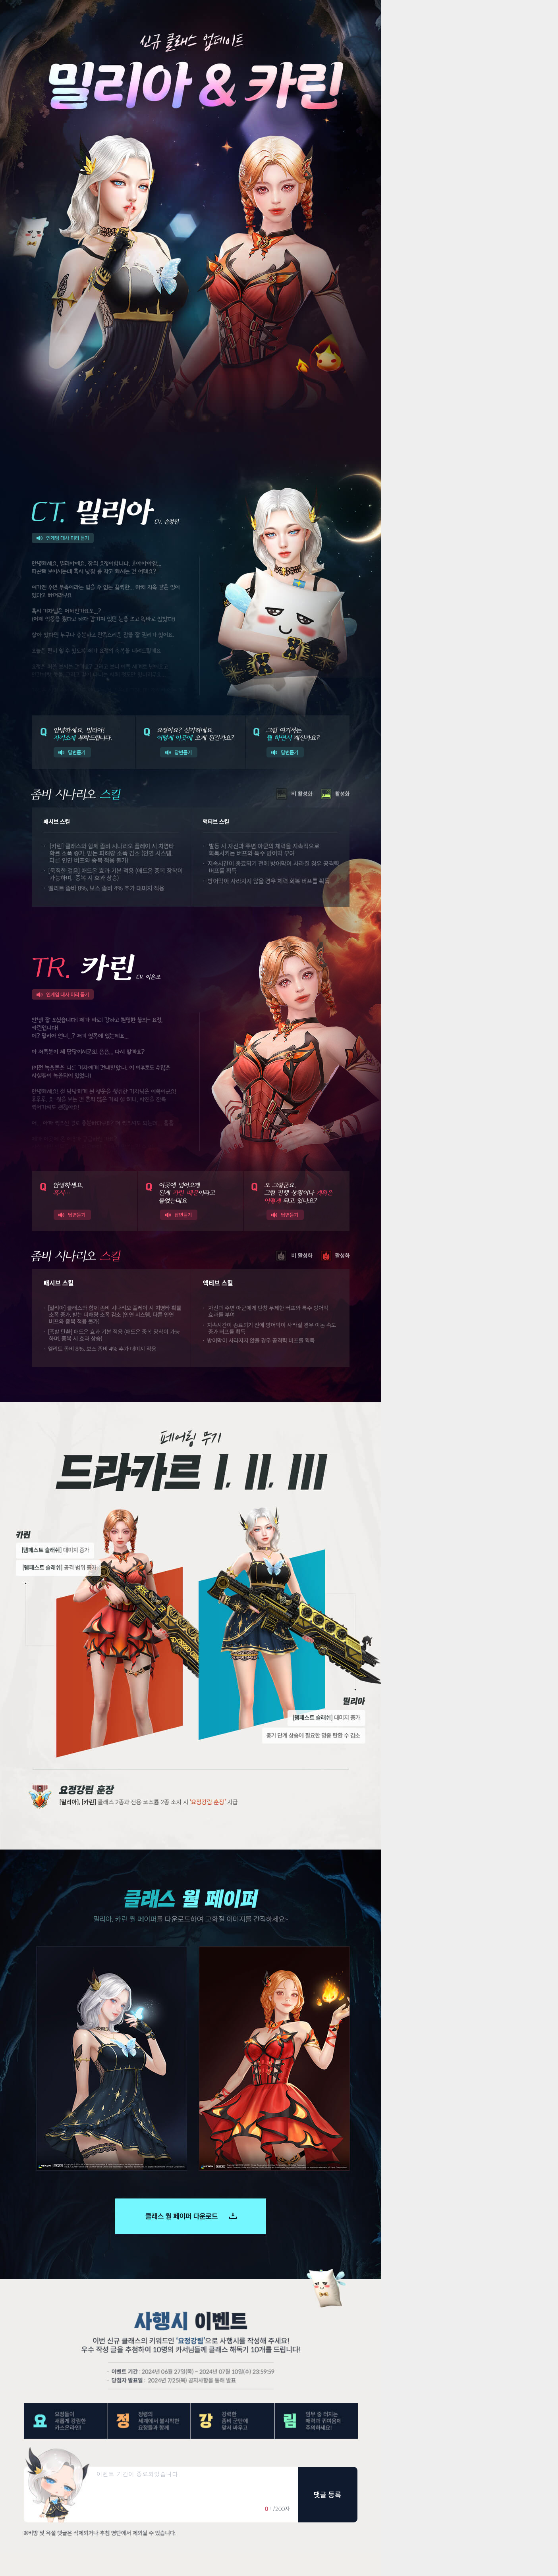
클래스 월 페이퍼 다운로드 (190, 2216)
